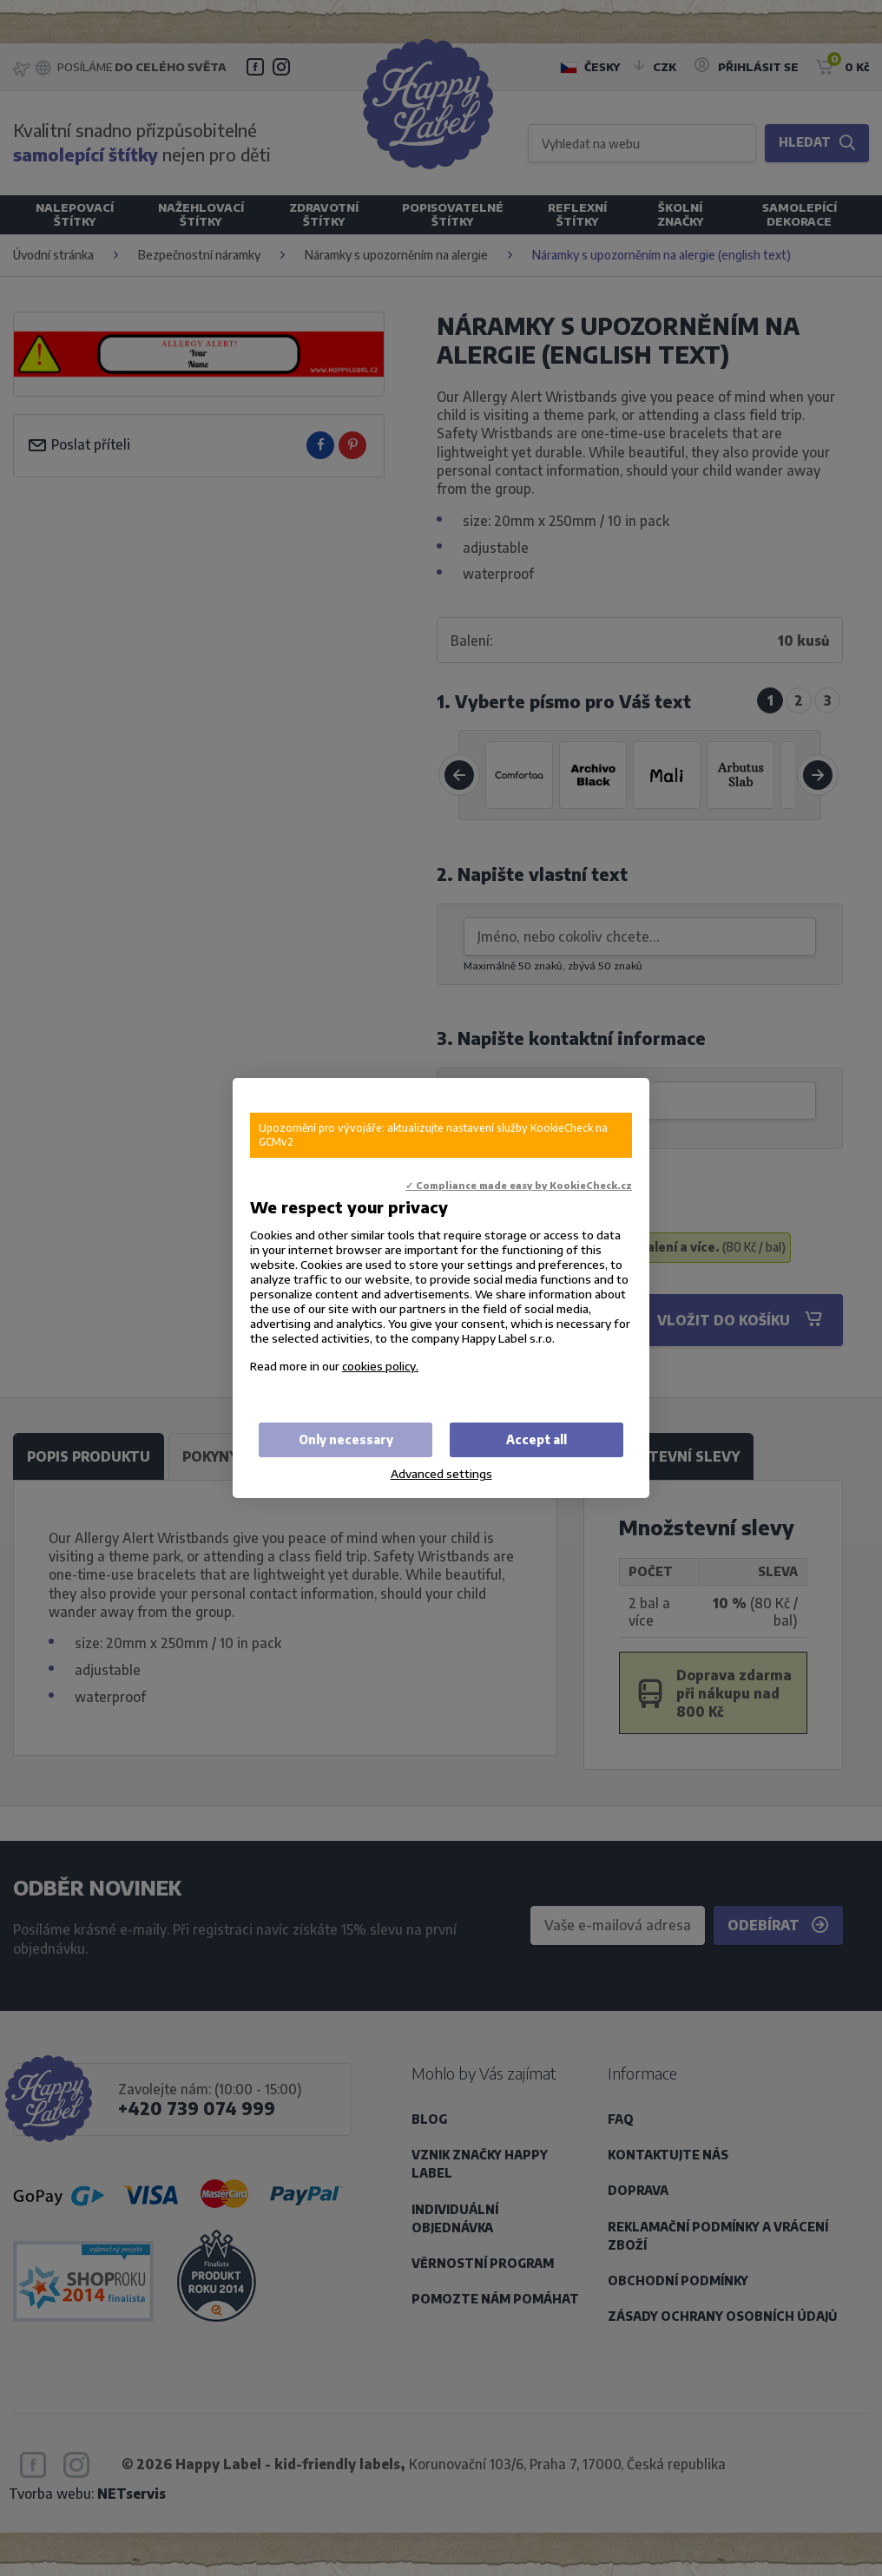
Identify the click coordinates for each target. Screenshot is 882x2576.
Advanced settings (441, 1473)
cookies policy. (380, 1365)
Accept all (536, 1439)
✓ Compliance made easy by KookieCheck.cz (518, 1185)
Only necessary (346, 1439)
